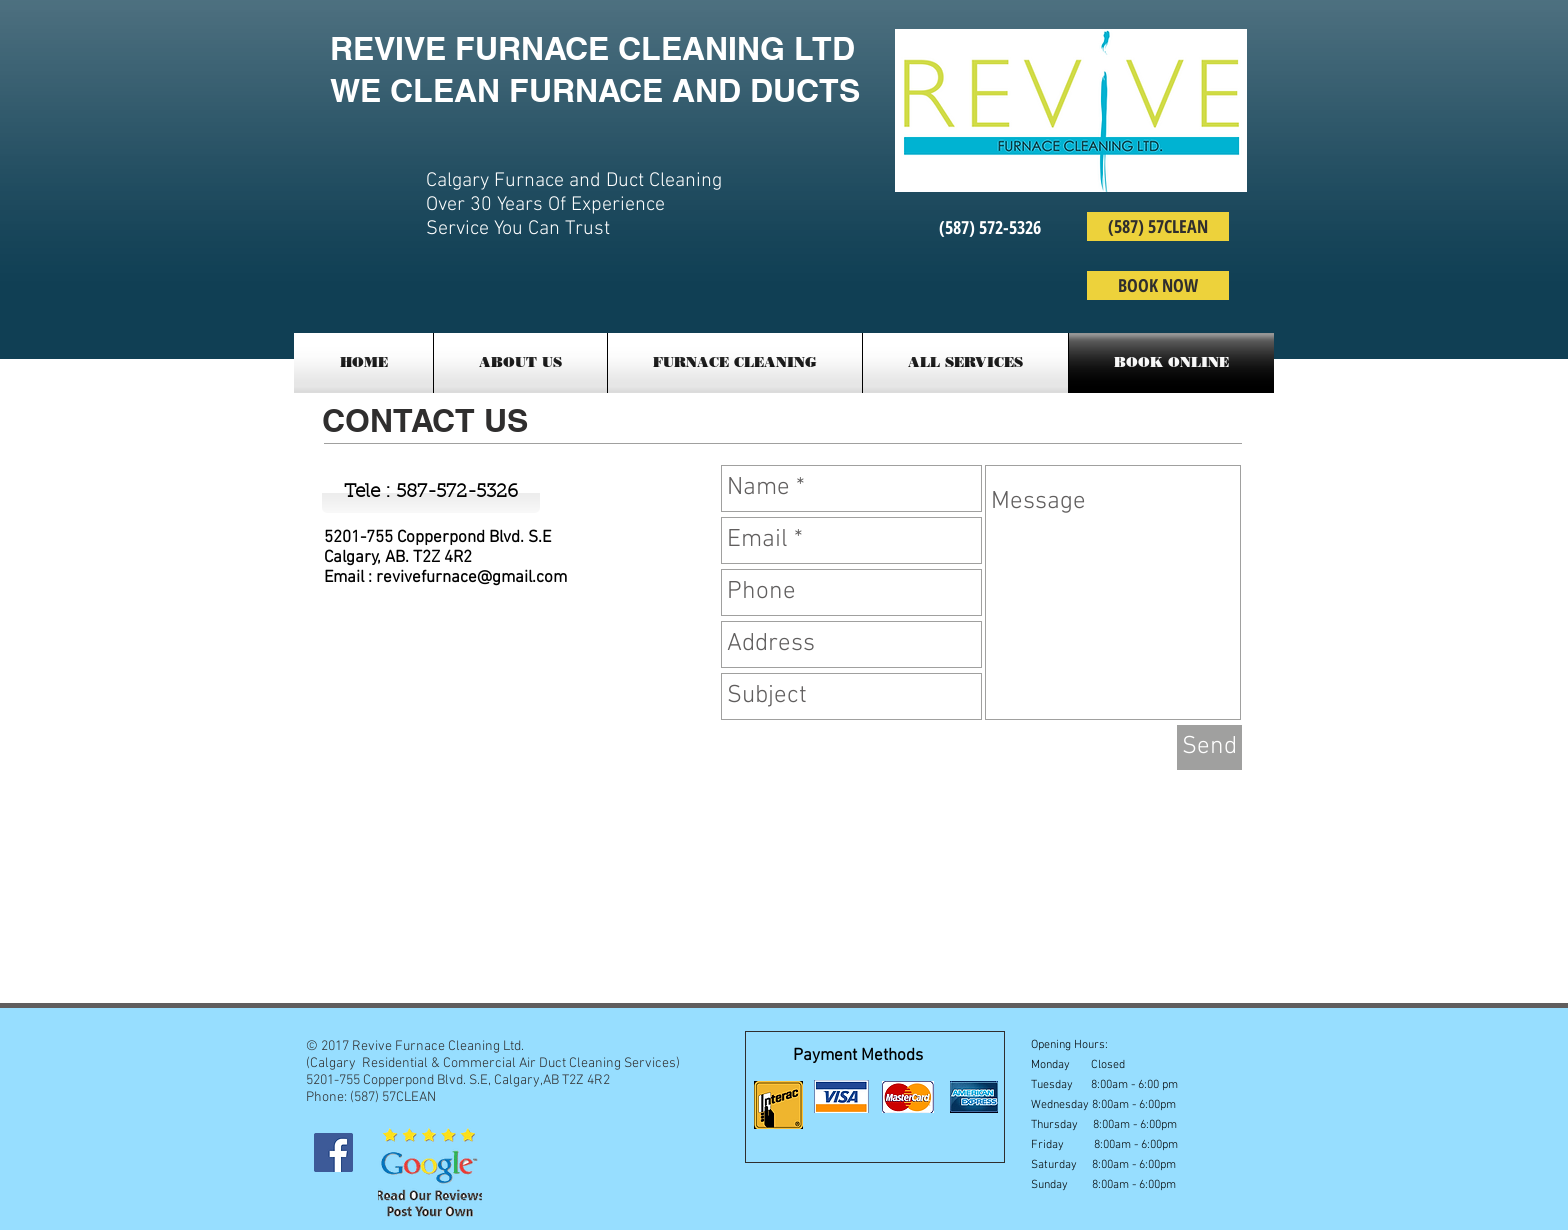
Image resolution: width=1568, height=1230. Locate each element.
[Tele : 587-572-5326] (431, 493)
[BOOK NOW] (1158, 285)
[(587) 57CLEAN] (1158, 226)
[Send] (1209, 747)
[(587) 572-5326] (990, 227)
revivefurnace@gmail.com (471, 578)
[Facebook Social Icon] (333, 1152)
